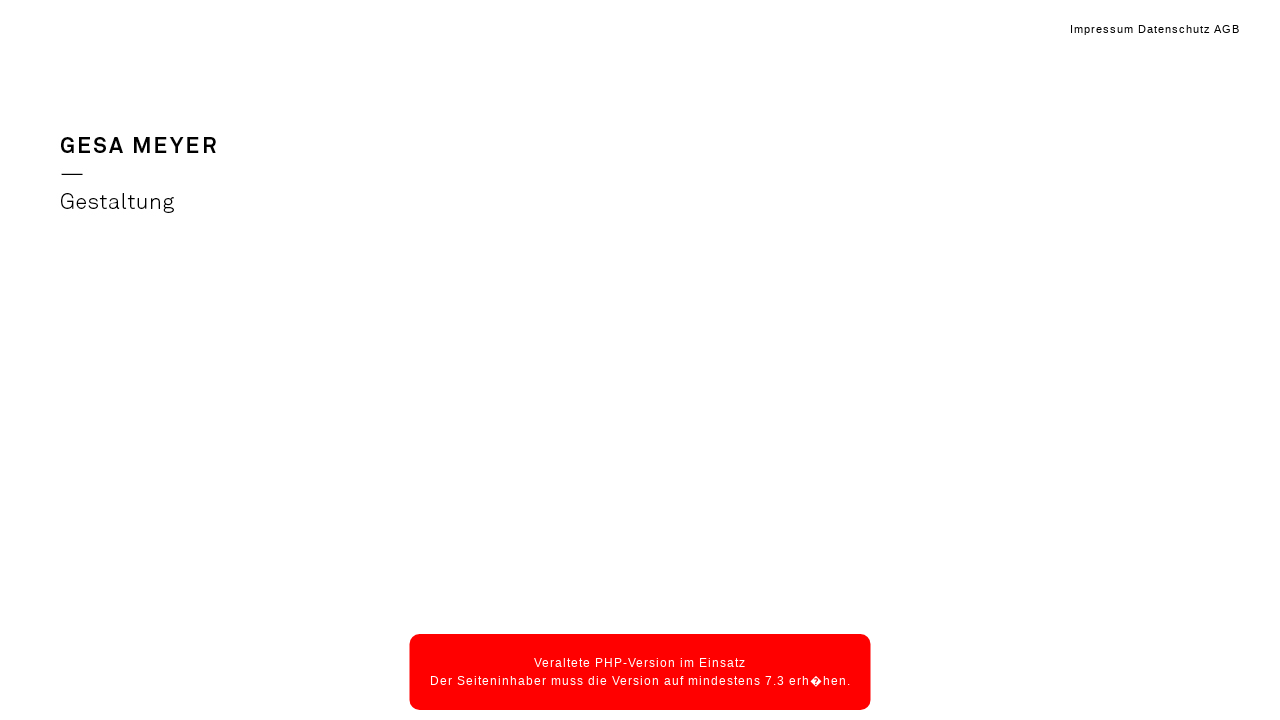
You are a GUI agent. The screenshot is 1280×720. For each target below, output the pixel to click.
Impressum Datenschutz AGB (1155, 29)
